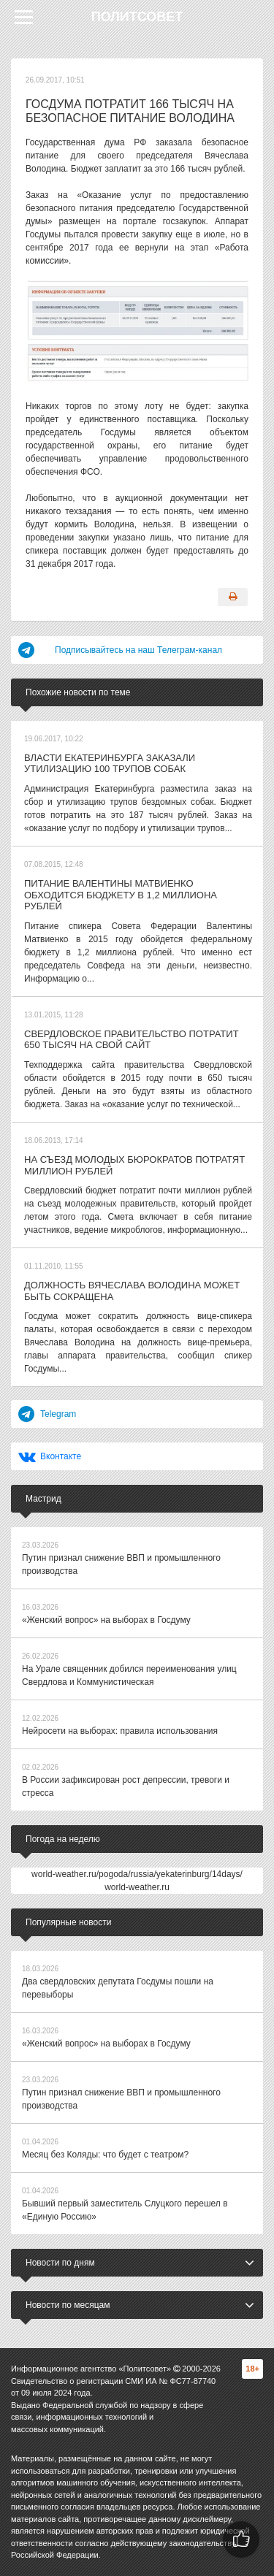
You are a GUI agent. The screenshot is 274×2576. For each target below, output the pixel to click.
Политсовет (137, 16)
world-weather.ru (137, 1887)
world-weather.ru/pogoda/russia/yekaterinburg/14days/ (137, 1874)
